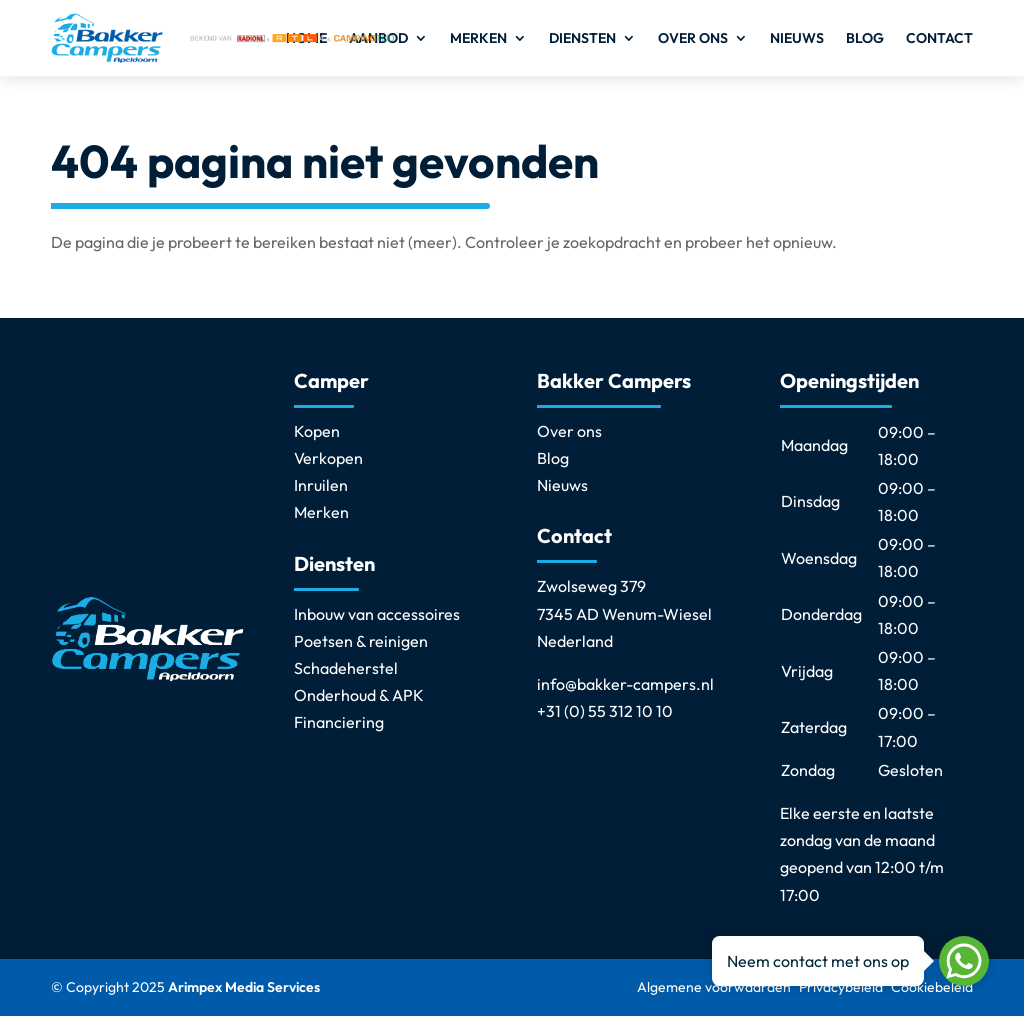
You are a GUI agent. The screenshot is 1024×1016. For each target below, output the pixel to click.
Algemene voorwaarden (714, 987)
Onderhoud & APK (359, 695)
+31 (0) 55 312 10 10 (605, 711)
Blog (865, 38)
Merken (478, 38)
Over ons (693, 38)
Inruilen (321, 485)
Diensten (582, 38)
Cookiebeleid (932, 987)
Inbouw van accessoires (377, 614)
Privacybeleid (841, 987)
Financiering (339, 722)
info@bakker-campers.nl (625, 684)
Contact (939, 38)
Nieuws (797, 38)
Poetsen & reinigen (361, 641)
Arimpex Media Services (244, 987)
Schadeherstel (346, 668)
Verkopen (328, 458)
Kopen (317, 431)
